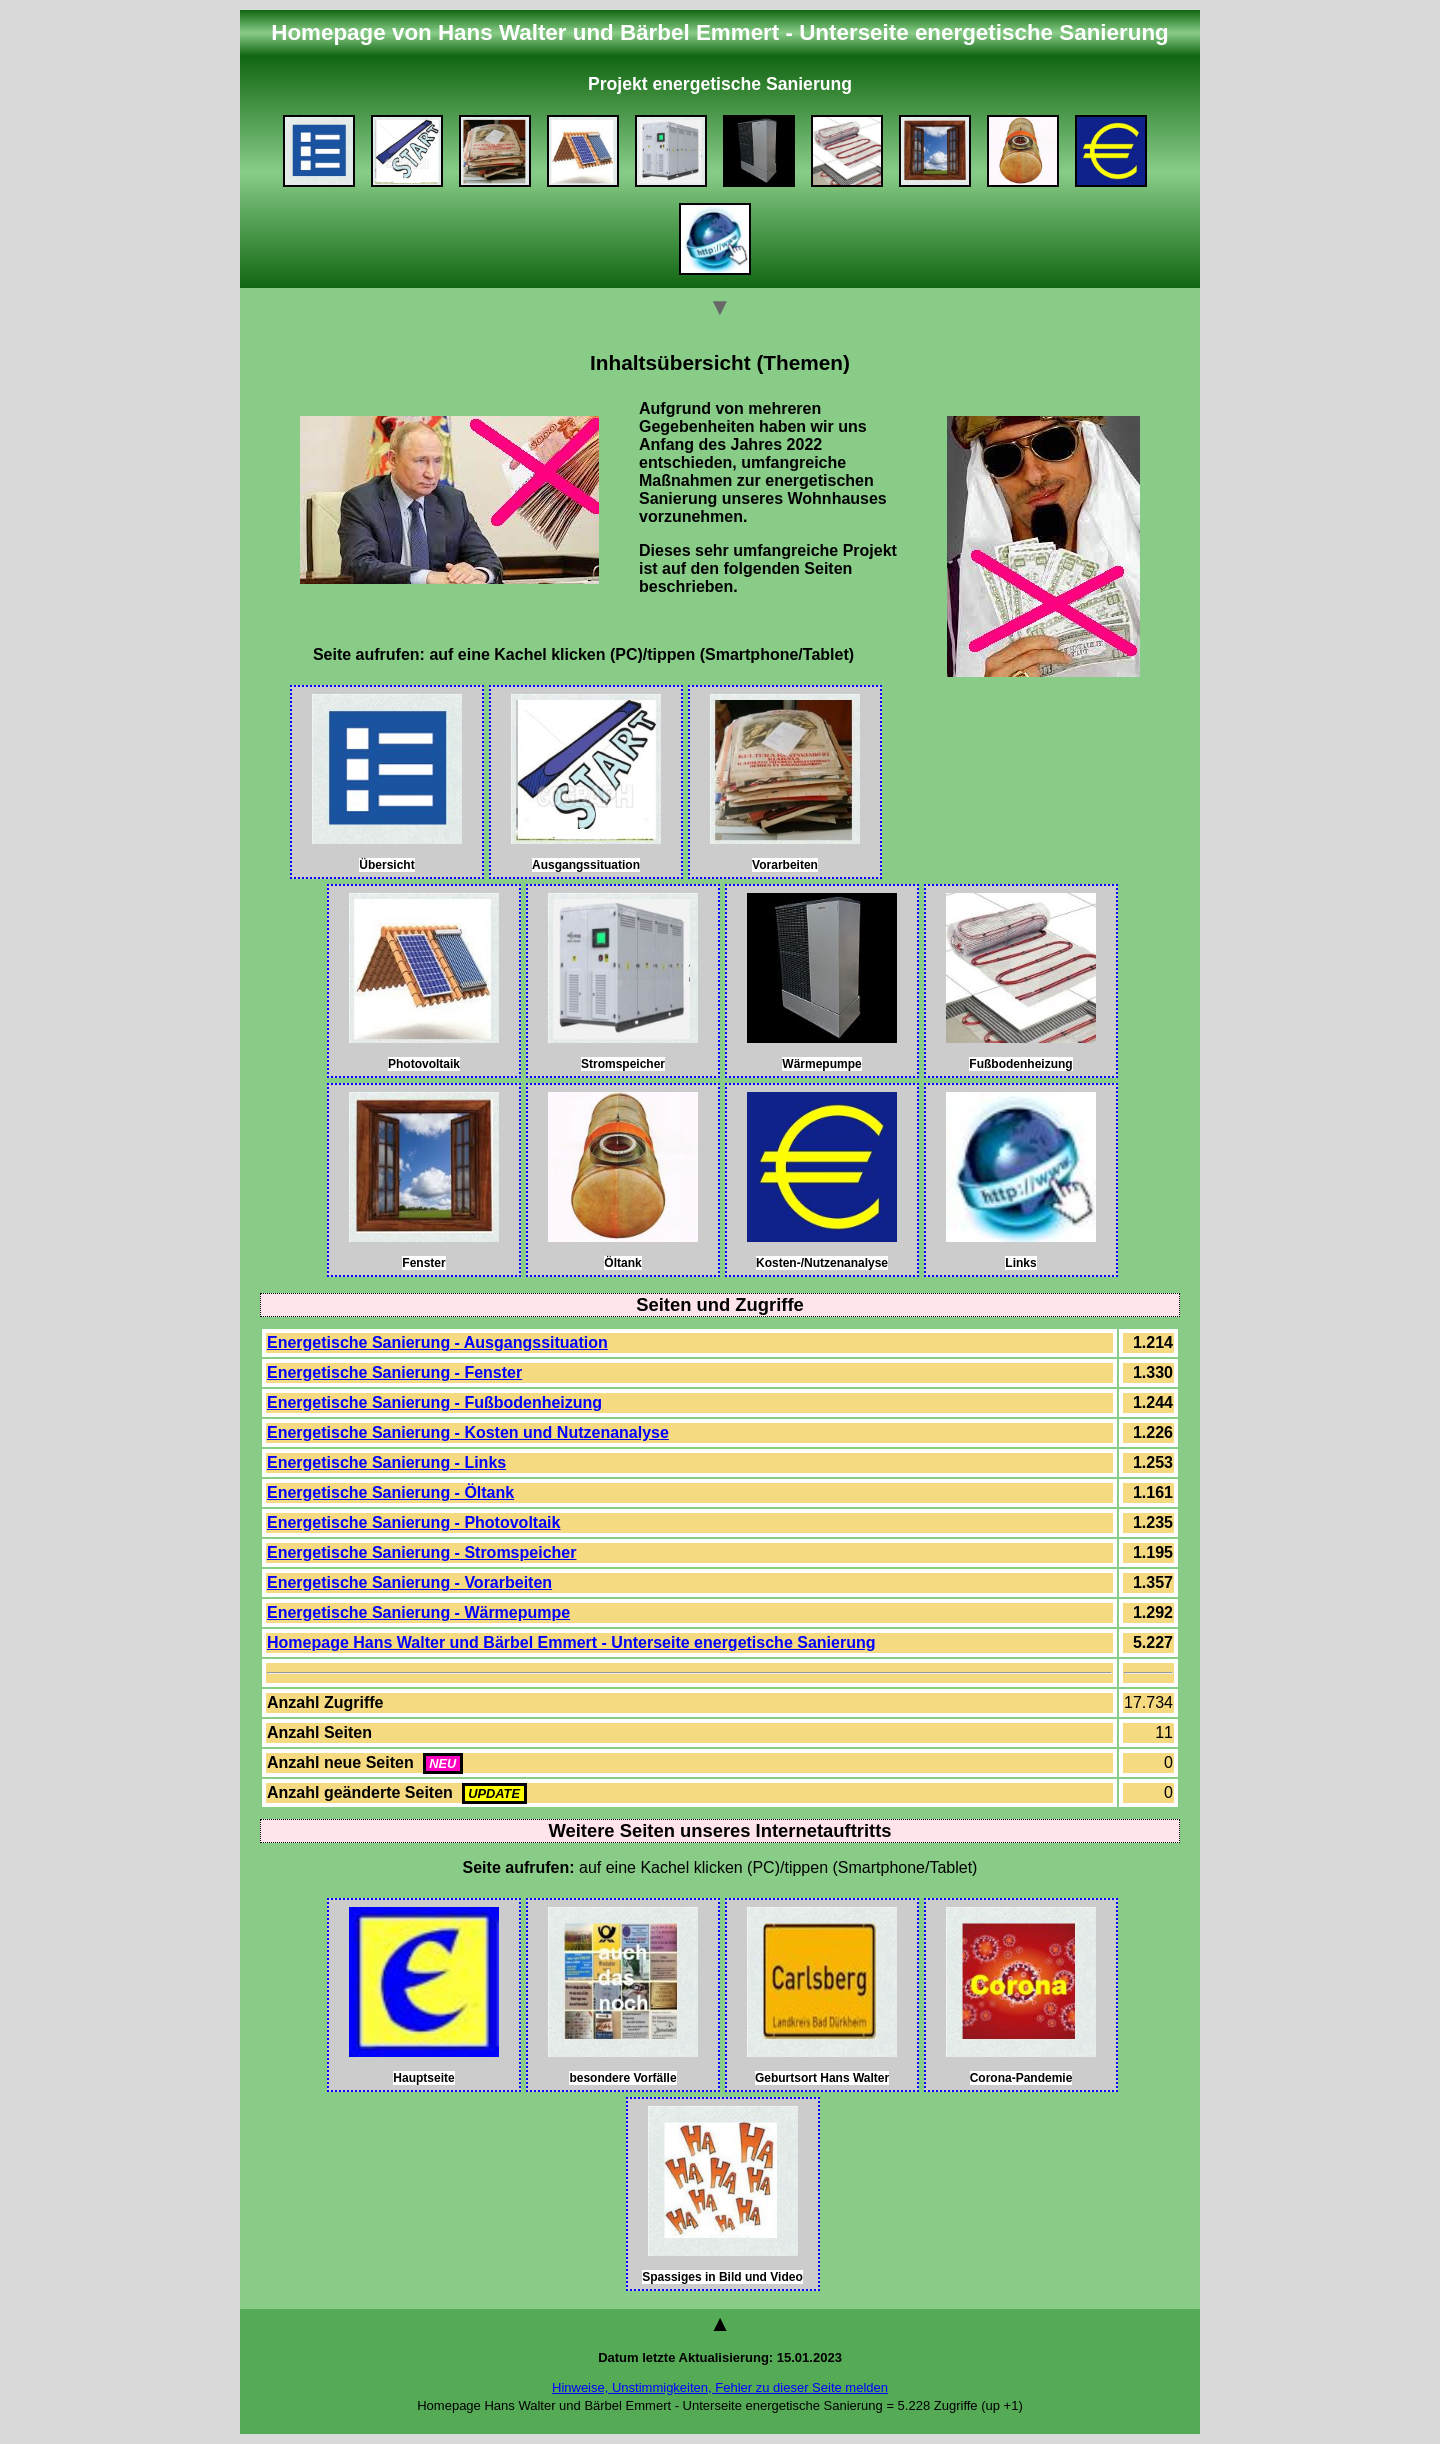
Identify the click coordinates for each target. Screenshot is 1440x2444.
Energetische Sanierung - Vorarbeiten (409, 1582)
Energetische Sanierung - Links (386, 1462)
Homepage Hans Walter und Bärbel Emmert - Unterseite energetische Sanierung (571, 1642)
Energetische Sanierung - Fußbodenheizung (434, 1402)
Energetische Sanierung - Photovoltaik (413, 1522)
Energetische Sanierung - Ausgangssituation (437, 1342)
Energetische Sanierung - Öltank (390, 1492)
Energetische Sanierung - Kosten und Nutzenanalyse (468, 1432)
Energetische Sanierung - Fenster (394, 1372)
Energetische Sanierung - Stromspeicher (421, 1552)
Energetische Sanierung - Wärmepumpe (418, 1612)
